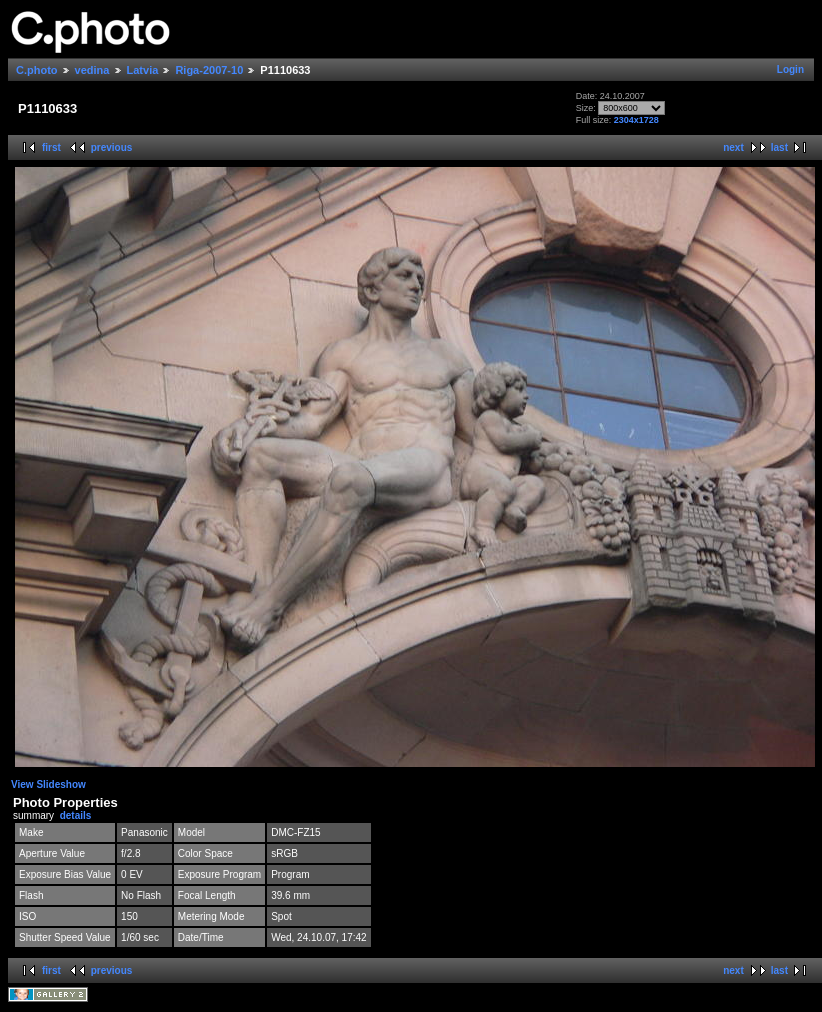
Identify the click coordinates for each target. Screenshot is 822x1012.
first (51, 147)
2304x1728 (636, 120)
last (779, 147)
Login (790, 69)
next (733, 147)
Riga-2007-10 (209, 70)
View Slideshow (48, 784)
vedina (92, 70)
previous (112, 147)
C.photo (37, 70)
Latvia (143, 70)
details (76, 815)
